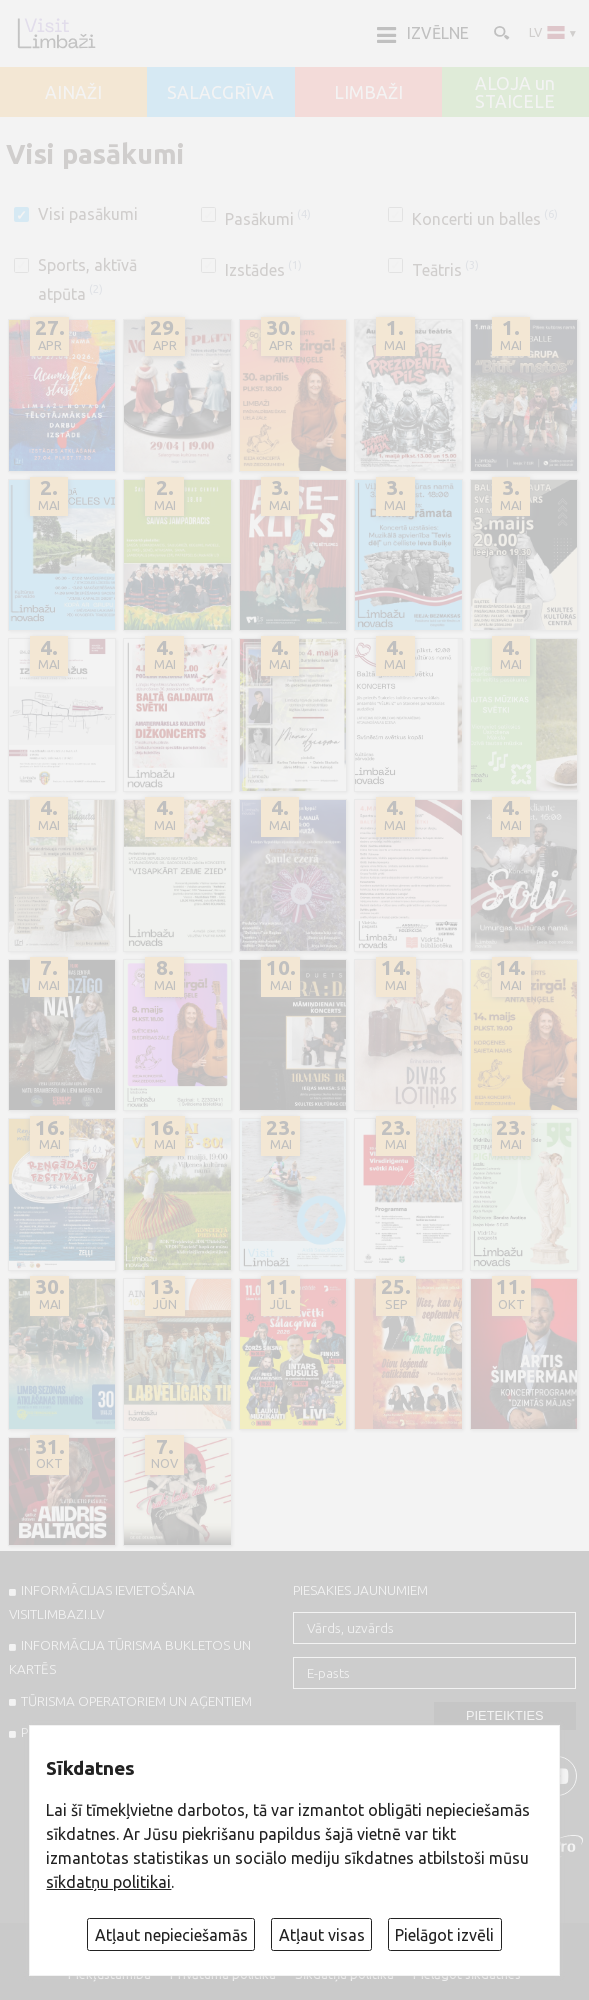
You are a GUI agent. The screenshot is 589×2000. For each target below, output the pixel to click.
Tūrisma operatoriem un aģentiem (136, 1701)
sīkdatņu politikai (108, 1882)
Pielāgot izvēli (444, 1935)
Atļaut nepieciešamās (171, 1935)
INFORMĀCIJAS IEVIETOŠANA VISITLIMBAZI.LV (102, 1602)
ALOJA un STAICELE (515, 92)
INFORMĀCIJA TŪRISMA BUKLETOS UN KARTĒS (130, 1657)
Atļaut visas (322, 1935)
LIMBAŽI (368, 93)
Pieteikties (505, 1715)
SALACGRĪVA (220, 93)
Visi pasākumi (88, 214)
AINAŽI (73, 93)
